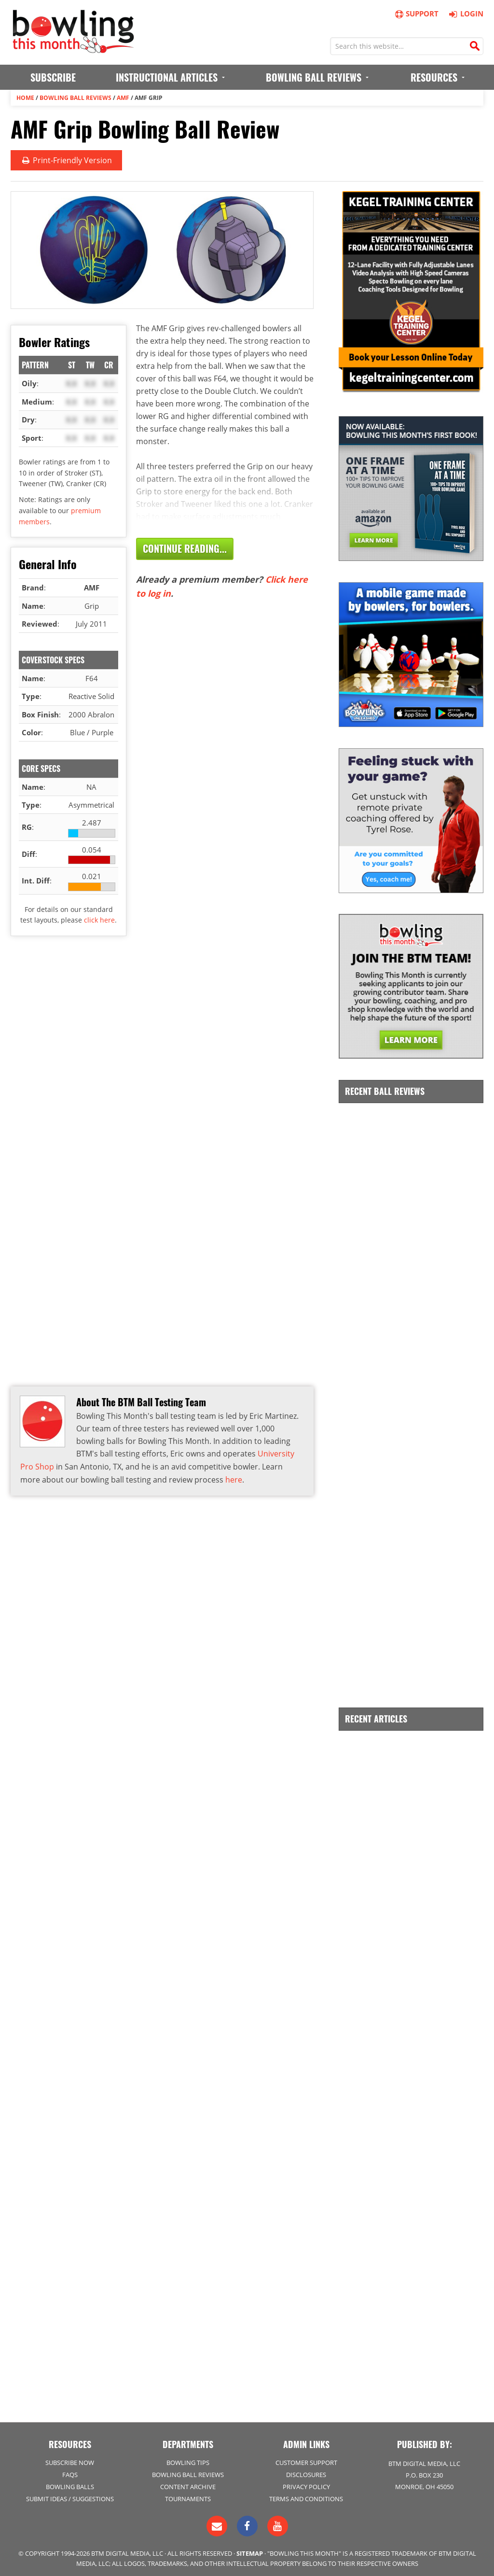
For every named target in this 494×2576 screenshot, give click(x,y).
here (233, 1477)
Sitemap (249, 2551)
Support (416, 13)
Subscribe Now (69, 2459)
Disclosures (306, 2471)
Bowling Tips (187, 2459)
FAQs (70, 2471)
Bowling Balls (70, 2483)
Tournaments (188, 2496)
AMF (123, 97)
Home (25, 97)
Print (66, 159)
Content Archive (188, 2483)
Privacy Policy (306, 2483)
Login (464, 13)
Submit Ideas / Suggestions (70, 2496)
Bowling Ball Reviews (75, 97)
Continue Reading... (185, 548)
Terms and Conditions (306, 2496)
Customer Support (306, 2459)
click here (99, 919)
